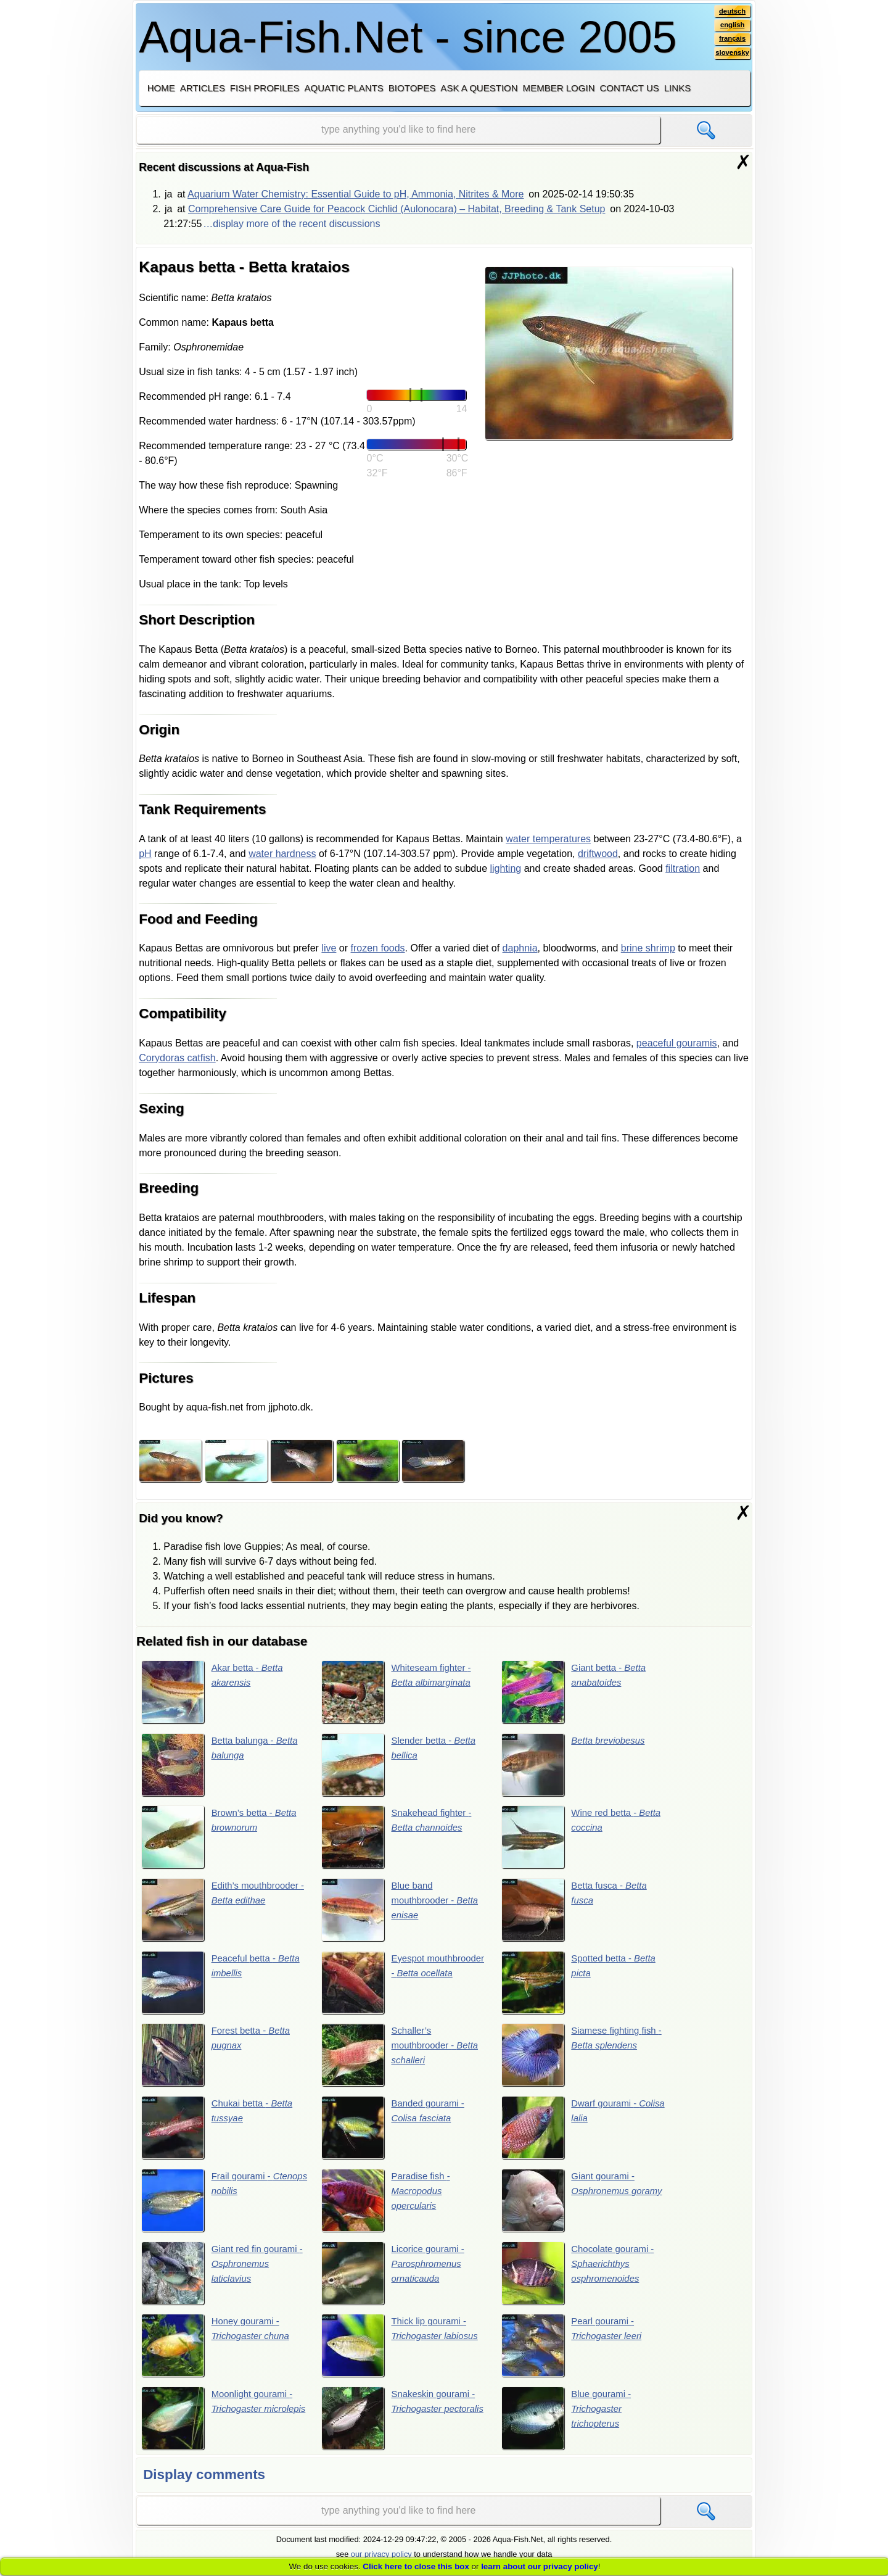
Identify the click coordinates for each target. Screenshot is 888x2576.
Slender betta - (401, 1765)
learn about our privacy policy (539, 2566)
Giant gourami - (570, 2205)
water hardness (282, 853)
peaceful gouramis (676, 1043)
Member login (559, 88)
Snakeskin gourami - (401, 2426)
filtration (682, 868)
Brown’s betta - (222, 1838)
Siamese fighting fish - (582, 2058)
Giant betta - (576, 1691)
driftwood (598, 853)
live (328, 948)
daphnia (520, 948)
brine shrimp (648, 948)
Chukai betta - (220, 2132)
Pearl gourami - (574, 2352)
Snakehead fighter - (399, 1838)
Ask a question (478, 88)
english (731, 26)
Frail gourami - (210, 2205)
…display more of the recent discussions (291, 223)
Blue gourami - (568, 2426)
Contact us (629, 88)
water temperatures (548, 839)
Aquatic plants (344, 88)
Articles (202, 88)
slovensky (731, 56)
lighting (506, 868)
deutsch (731, 11)
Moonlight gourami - (220, 2426)
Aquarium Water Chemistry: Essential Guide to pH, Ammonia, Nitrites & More (355, 194)
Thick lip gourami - (403, 2352)
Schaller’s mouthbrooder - (403, 2058)
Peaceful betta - (224, 1985)
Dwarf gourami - (571, 2132)
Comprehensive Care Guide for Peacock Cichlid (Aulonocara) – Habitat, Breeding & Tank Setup (397, 209)
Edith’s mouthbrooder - (223, 1912)
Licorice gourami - (396, 2279)
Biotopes (412, 88)
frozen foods (378, 948)
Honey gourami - (218, 2352)
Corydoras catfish (177, 1058)
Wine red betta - (584, 1838)
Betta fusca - (577, 1912)
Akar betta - (215, 1691)
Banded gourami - (396, 2132)
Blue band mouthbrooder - (403, 1912)
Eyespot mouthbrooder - (403, 1985)
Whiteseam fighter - (399, 1691)
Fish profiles (265, 88)
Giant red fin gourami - (222, 2279)
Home (161, 88)
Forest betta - (219, 2058)
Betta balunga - (223, 1765)
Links (677, 88)
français (731, 41)
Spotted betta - (581, 1985)
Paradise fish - (388, 2205)
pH (145, 853)
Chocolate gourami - (581, 2279)
